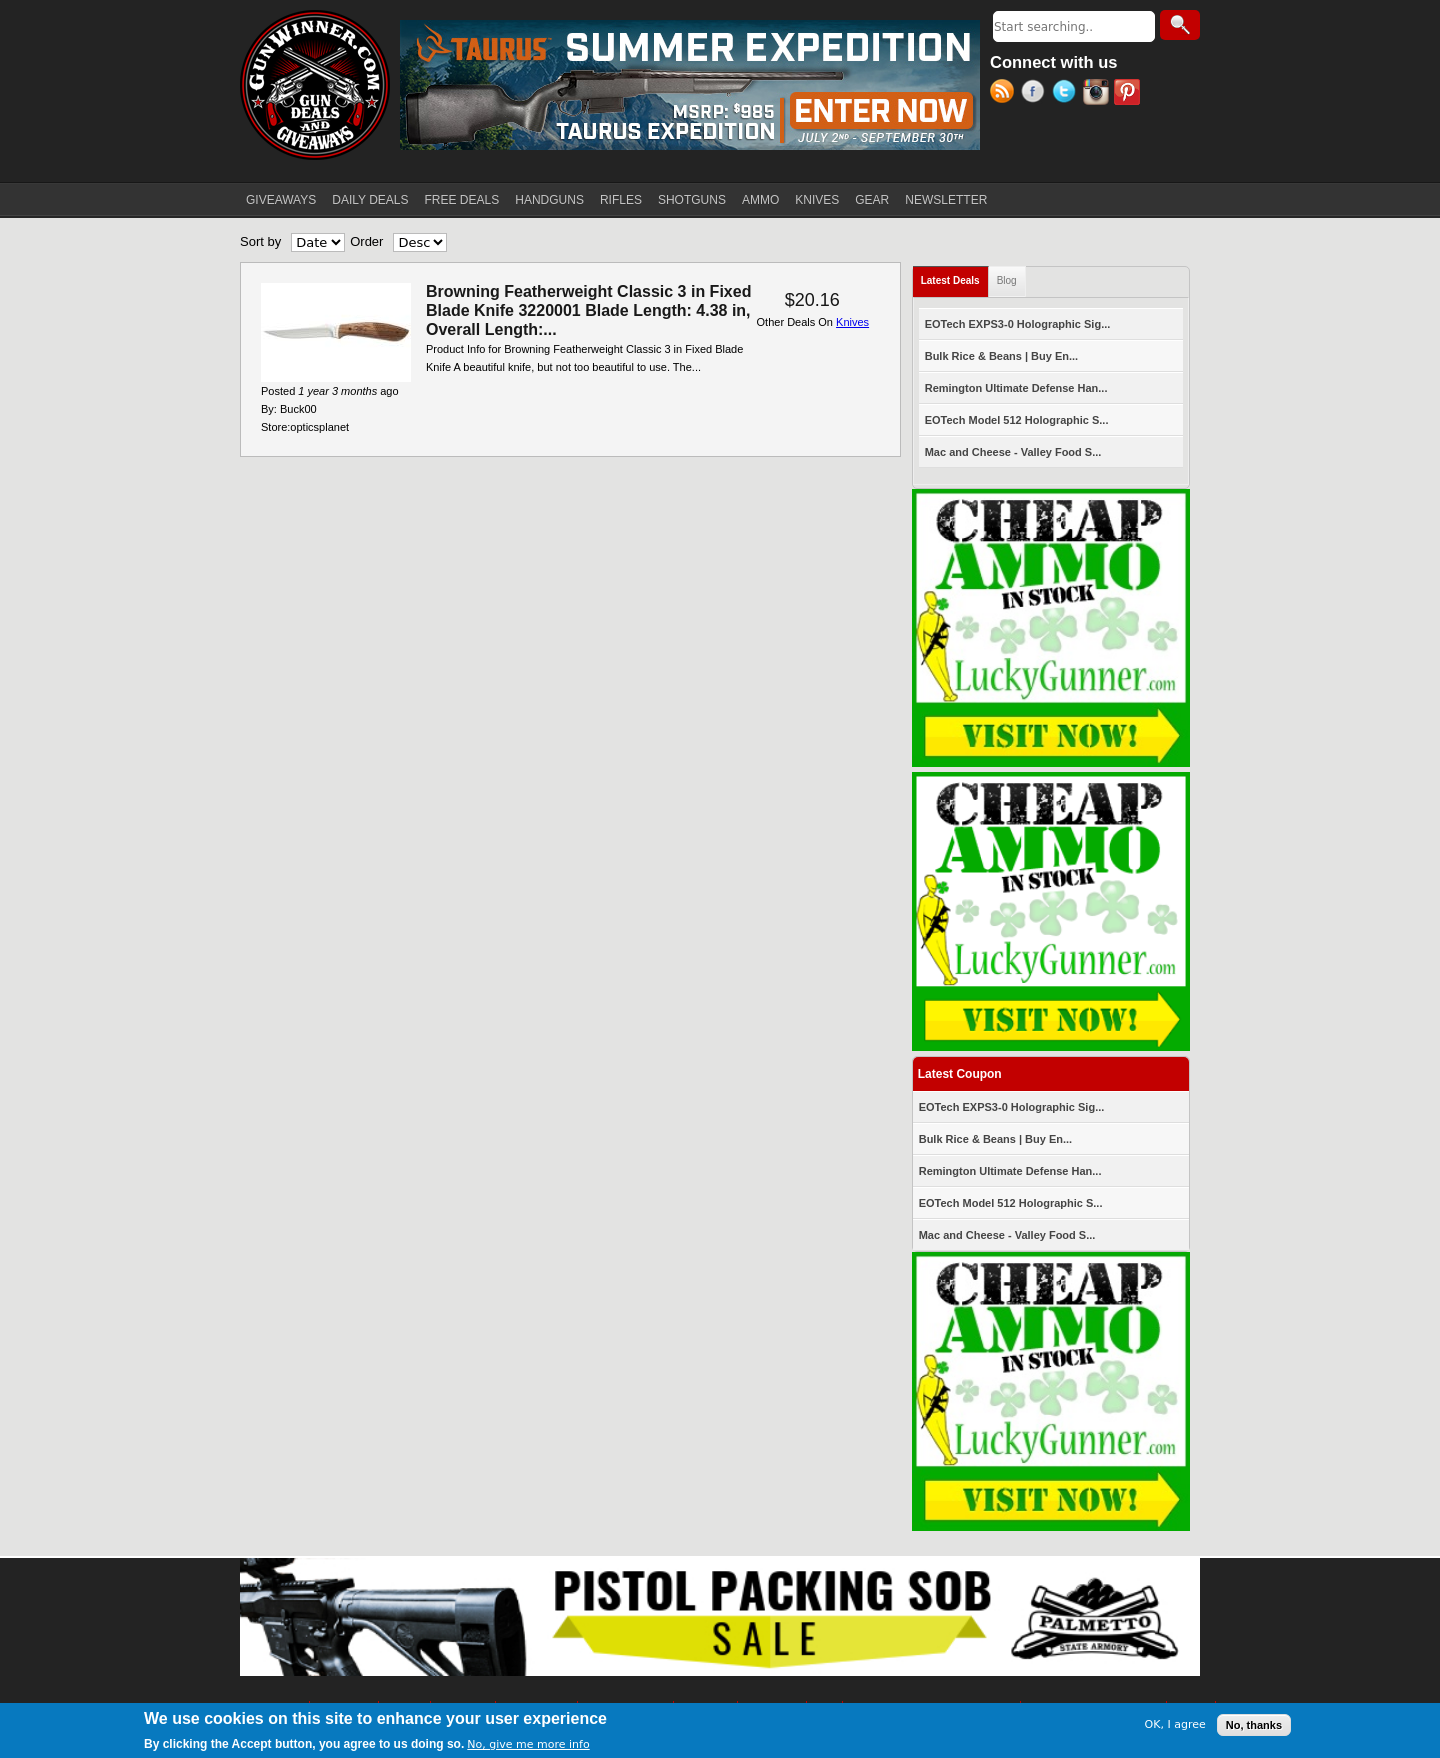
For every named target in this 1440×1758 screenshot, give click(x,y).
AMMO (760, 200)
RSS (1005, 94)
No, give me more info (528, 1744)
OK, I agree (1175, 1724)
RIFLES (621, 200)
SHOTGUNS (692, 200)
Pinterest (1129, 94)
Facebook (1036, 94)
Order (366, 241)
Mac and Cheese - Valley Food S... (1013, 452)
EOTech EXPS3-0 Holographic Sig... (1018, 324)
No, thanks (1254, 1725)
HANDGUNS (549, 200)
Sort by (260, 241)
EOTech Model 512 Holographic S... (1017, 420)
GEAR (872, 200)
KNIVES (817, 200)
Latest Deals (955, 276)
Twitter (1067, 94)
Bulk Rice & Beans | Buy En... (1001, 356)
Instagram (1098, 94)
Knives (852, 322)
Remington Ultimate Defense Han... (1016, 388)
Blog (1007, 280)
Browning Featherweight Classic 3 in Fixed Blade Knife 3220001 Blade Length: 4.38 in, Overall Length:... (588, 310)
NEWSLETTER (946, 200)
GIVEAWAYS (281, 200)
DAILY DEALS (370, 200)
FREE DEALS (462, 200)
